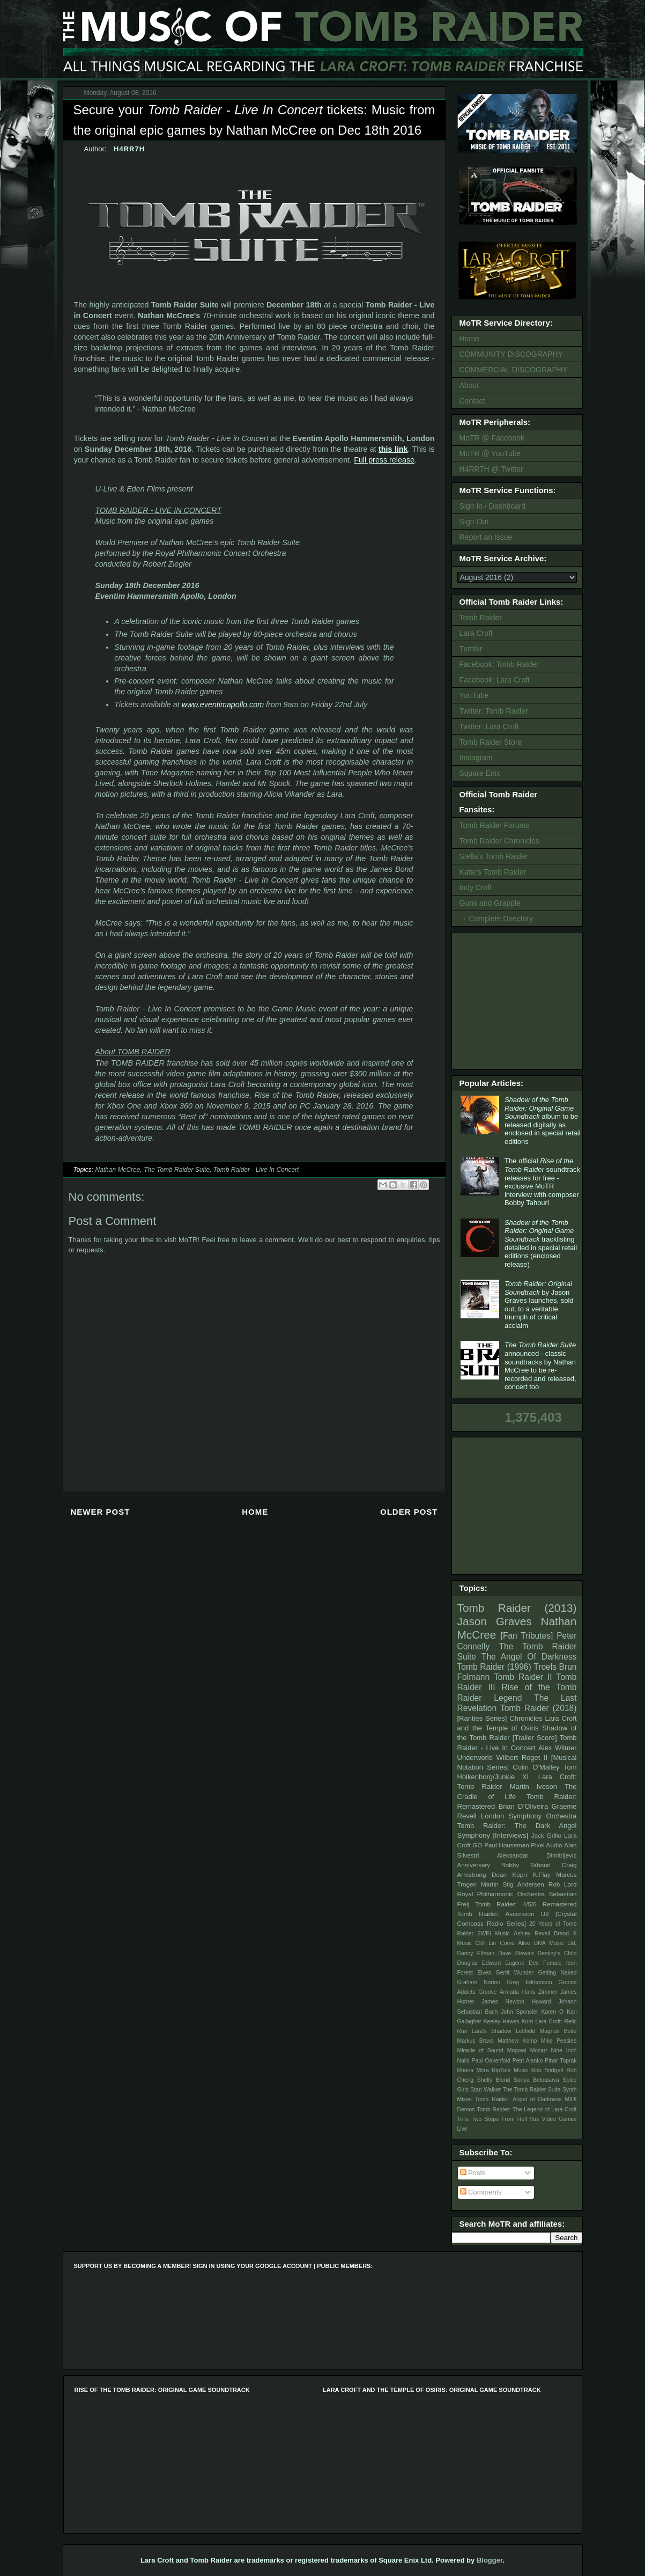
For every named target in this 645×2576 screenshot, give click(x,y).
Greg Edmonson (529, 1982)
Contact (472, 401)
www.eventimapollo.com (223, 704)
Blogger (489, 2560)
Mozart (538, 2050)
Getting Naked (557, 1973)
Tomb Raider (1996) (494, 1666)
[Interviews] (510, 1835)
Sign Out (473, 521)
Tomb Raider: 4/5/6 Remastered (525, 1903)
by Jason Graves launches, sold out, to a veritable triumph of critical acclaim (539, 1305)
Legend (508, 1697)
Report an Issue (486, 537)
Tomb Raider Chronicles (499, 840)
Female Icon (560, 1963)
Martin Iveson (533, 1786)
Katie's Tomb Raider (493, 872)
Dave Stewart (516, 1953)
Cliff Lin (486, 1943)
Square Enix (479, 773)
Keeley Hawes (501, 2021)
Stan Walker (485, 2090)
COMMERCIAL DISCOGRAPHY (513, 369)
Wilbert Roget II (522, 1757)
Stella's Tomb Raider (493, 856)
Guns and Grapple (490, 903)
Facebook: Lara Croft (494, 680)
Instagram (476, 757)
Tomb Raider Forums (494, 825)
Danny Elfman (476, 1953)
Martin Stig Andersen (512, 1884)
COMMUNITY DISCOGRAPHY (511, 354)
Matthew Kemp (517, 2041)
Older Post (409, 1511)
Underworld (475, 1757)
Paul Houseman (506, 1844)
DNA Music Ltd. (555, 1943)
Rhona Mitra (473, 2070)
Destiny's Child (557, 1953)
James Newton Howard (516, 2002)
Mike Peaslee (559, 2041)
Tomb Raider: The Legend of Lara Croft (526, 2109)
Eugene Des (522, 1963)
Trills (463, 2119)
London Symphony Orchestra (529, 1816)
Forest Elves (474, 1973)
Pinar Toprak (560, 2061)
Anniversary (474, 1864)
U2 (545, 1913)
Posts (473, 2173)
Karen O (552, 2012)
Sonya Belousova (536, 2080)
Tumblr (471, 648)
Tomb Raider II (523, 1677)
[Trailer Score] (535, 1738)
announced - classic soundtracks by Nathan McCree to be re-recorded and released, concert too (540, 1366)
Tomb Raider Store (490, 742)
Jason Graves (494, 1621)
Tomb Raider (480, 617)
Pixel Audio (546, 1844)
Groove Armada (498, 1992)
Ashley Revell (532, 1933)
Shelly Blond (493, 2080)
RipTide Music (510, 2070)
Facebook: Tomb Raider (499, 664)
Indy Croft (475, 887)
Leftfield (525, 2031)
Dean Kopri (509, 1874)
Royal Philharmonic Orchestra (501, 1893)
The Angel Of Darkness (529, 1656)
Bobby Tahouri (526, 1864)
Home (255, 1511)
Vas (534, 2119)
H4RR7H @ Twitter (491, 469)
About (469, 385)
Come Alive (515, 1943)
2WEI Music (494, 1933)
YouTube (474, 695)
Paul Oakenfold (491, 2061)
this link (393, 449)
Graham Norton (479, 1982)
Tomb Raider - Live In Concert (256, 1169)
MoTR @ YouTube (490, 453)
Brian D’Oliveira (523, 1806)
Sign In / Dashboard (492, 506)
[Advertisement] (519, 1000)
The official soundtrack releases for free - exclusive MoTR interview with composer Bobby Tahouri (542, 1182)
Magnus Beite (558, 2031)
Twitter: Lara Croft (489, 726)
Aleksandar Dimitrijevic (537, 1855)
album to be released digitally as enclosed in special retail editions (543, 1121)
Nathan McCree (117, 1169)
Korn (527, 2021)
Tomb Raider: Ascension (496, 1913)
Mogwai (517, 2050)
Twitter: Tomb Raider (493, 711)
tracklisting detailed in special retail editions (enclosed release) (541, 1243)
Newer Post (100, 1511)
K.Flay (541, 1874)
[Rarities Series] (482, 1718)
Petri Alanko (528, 2061)
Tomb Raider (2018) (538, 1708)
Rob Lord (562, 1884)
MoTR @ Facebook (492, 438)
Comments (481, 2192)
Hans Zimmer (539, 1992)
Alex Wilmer (557, 1748)
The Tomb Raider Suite (177, 1169)
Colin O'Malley (536, 1767)
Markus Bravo (475, 2041)
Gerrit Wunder (514, 1973)
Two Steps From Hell (499, 2119)
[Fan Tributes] (527, 1635)
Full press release (384, 460)
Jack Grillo (546, 1835)
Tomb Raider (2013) (517, 1608)
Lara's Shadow (491, 2031)
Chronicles (525, 1718)
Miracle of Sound (480, 2050)
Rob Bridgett (547, 2070)
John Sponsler (519, 2012)
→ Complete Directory (496, 918)
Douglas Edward (479, 1963)
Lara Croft (476, 633)
